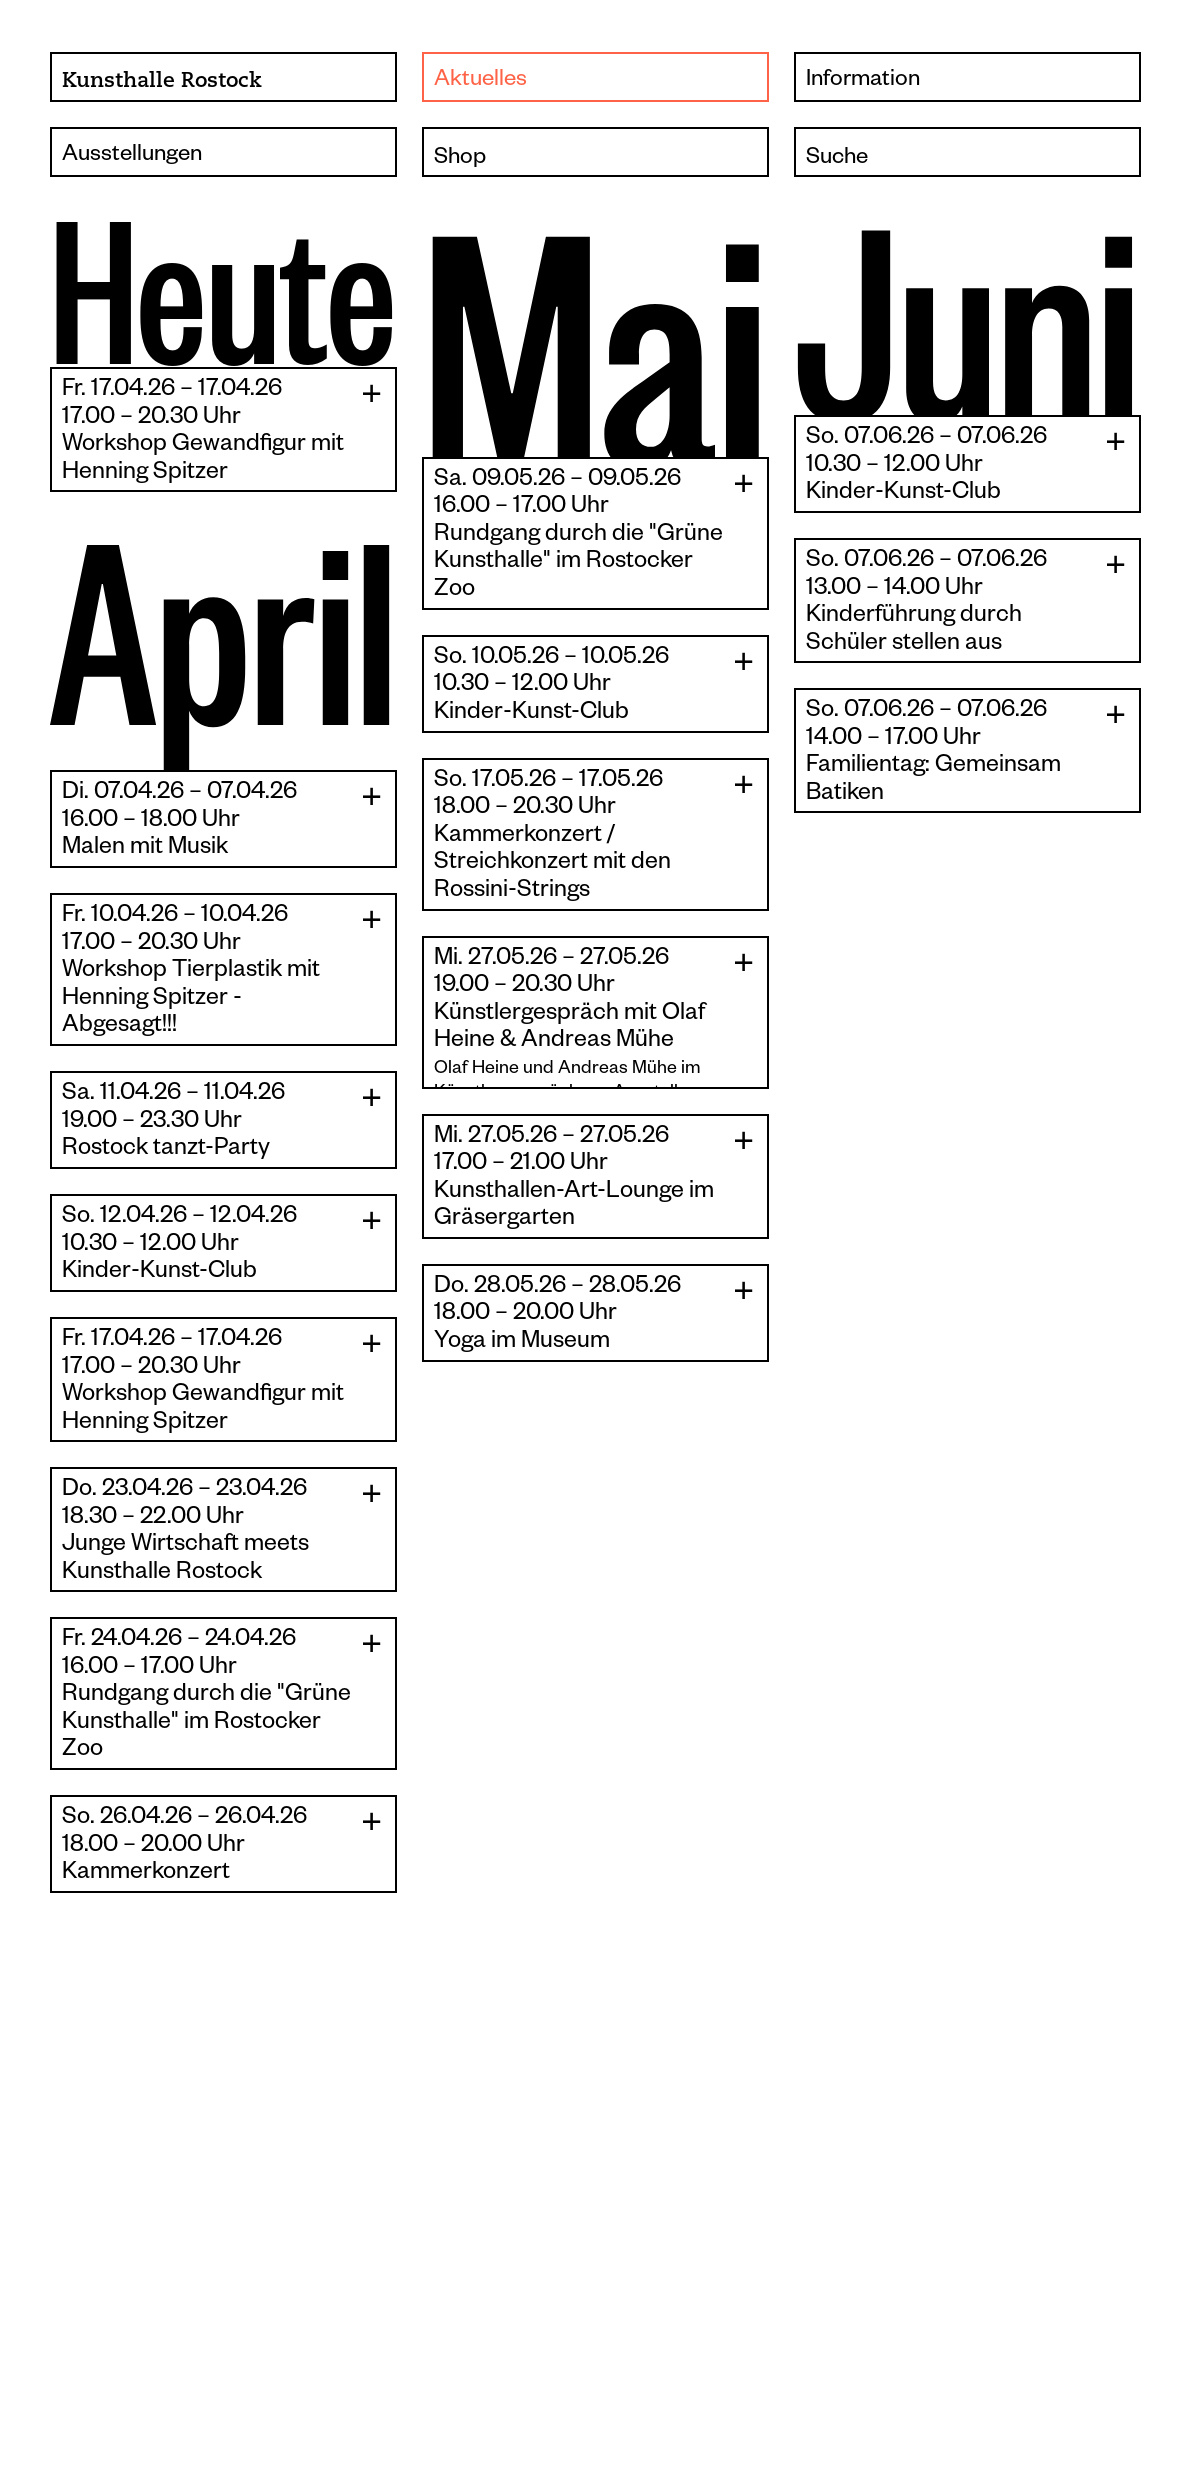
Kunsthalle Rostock (162, 80)
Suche (837, 158)
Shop (460, 158)
